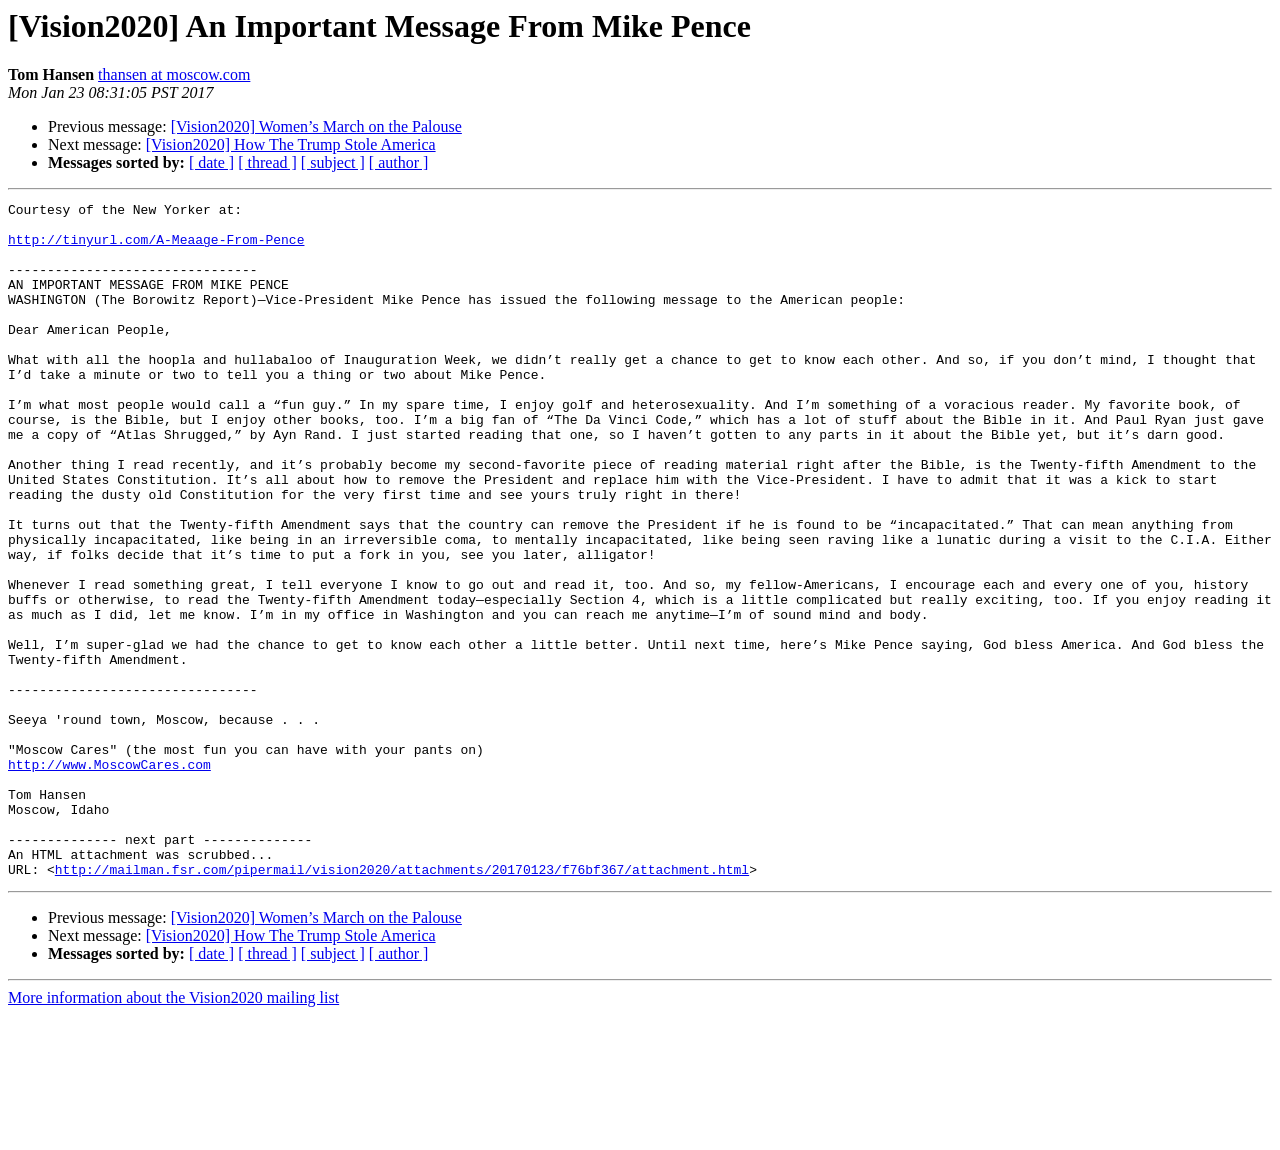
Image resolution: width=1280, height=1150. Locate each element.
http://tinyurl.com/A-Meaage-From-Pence (156, 248)
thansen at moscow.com (174, 74)
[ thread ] (267, 162)
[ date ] (211, 162)
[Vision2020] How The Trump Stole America (291, 144)
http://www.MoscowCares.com (109, 878)
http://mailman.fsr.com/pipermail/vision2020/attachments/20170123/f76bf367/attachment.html (402, 1004)
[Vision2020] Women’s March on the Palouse (316, 126)
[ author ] (399, 162)
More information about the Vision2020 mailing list (173, 1132)
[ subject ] (333, 162)
